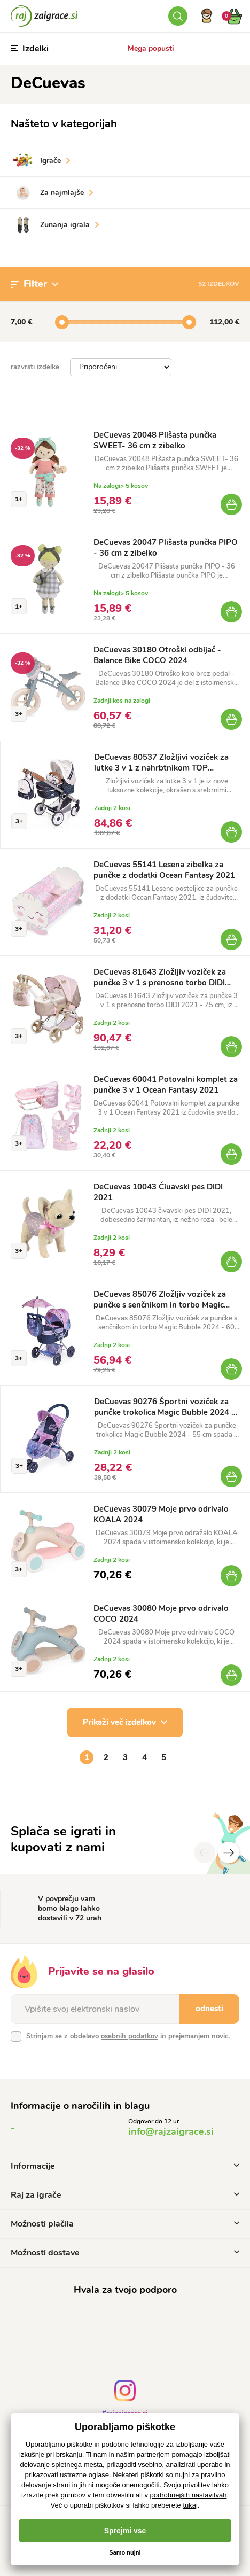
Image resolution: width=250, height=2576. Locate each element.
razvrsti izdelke (35, 367)
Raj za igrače (125, 2195)
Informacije (125, 2166)
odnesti (209, 2008)
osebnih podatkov (129, 2036)
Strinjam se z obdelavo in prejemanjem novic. (128, 2036)
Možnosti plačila (125, 2224)
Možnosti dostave (125, 2253)
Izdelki (30, 49)
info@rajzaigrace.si (171, 2131)
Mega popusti (151, 48)
